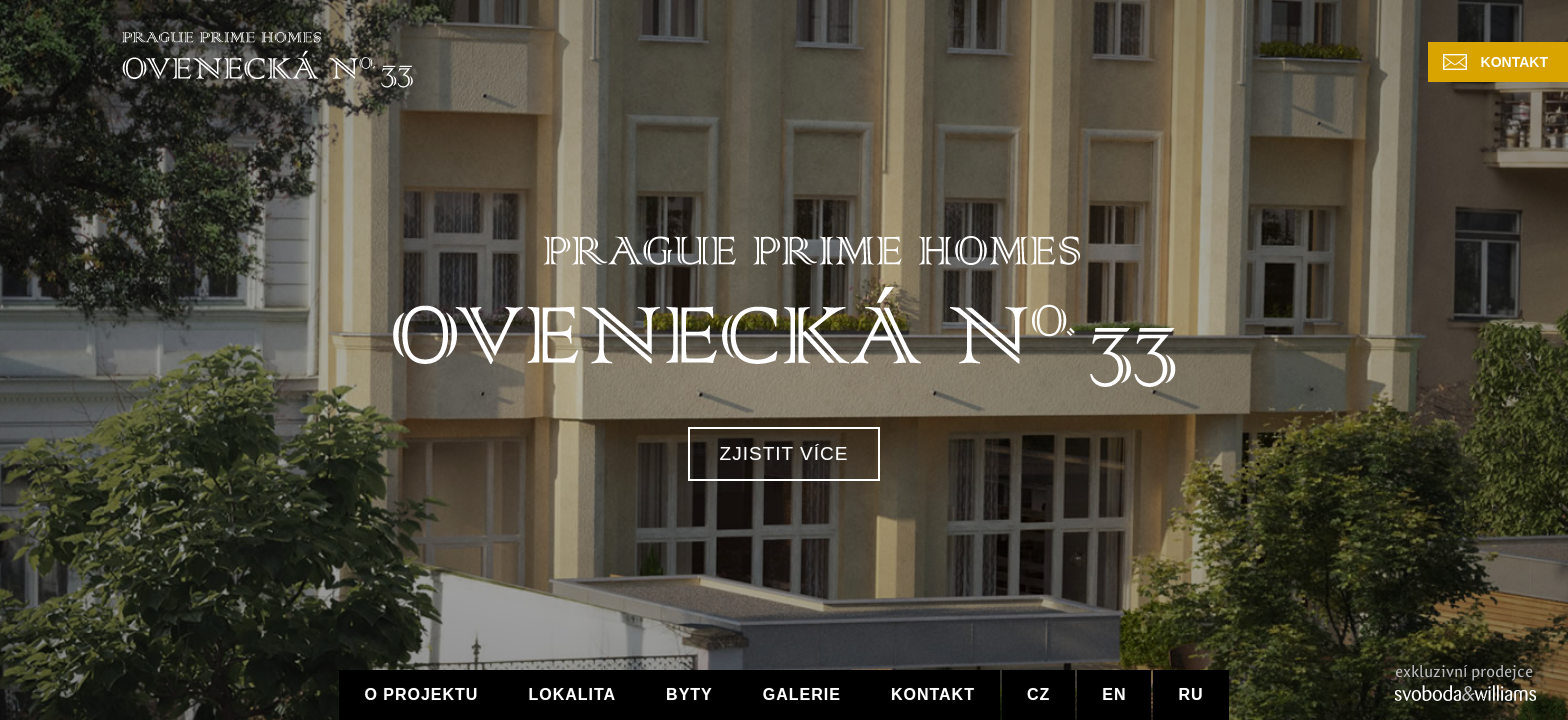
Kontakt (1514, 62)
